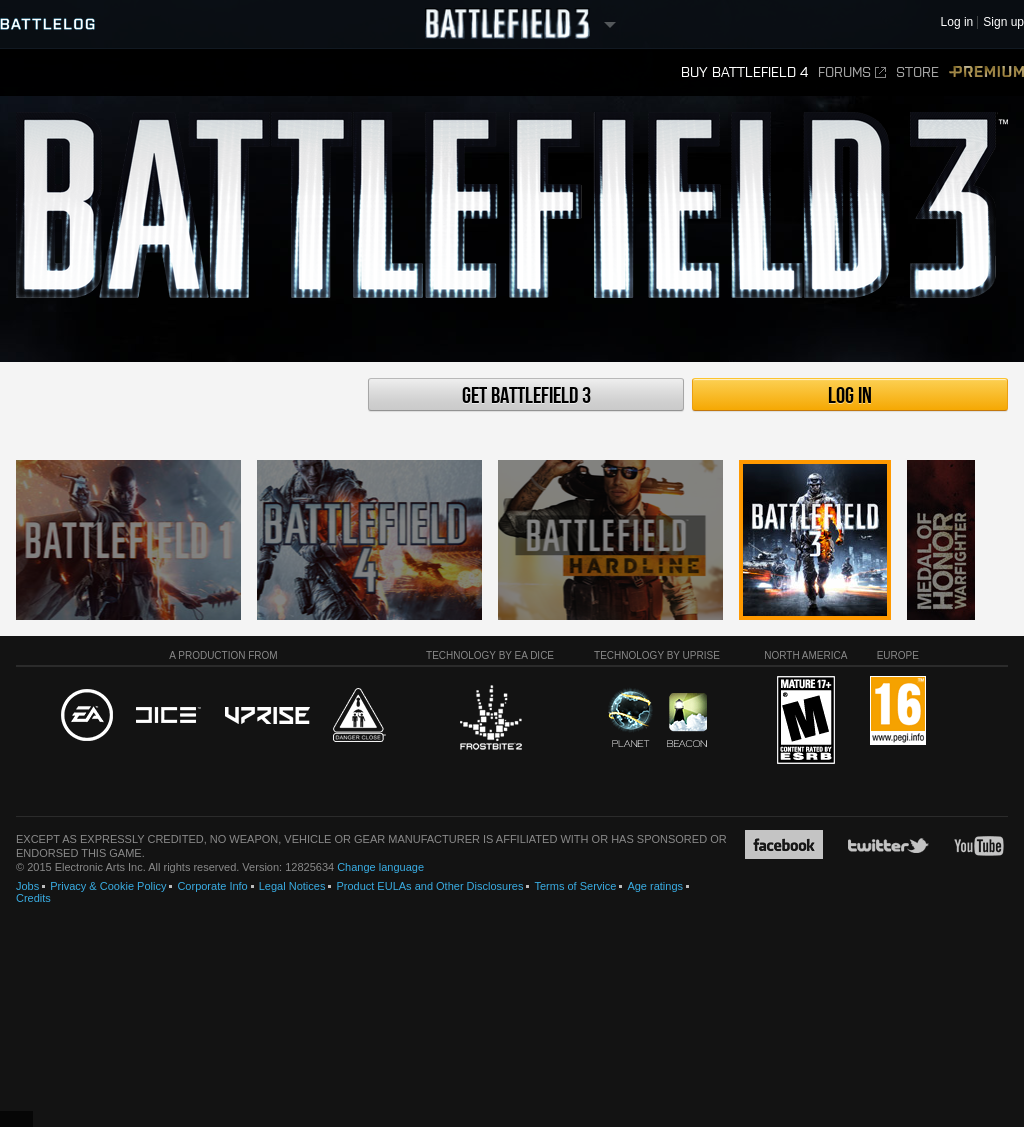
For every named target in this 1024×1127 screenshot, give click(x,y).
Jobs (27, 886)
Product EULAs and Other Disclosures (429, 886)
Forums (852, 72)
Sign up (1003, 22)
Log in (850, 396)
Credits (33, 898)
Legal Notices (292, 886)
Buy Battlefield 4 (744, 72)
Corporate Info (212, 886)
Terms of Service (575, 886)
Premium (986, 72)
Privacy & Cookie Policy (108, 886)
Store (917, 72)
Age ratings (655, 886)
